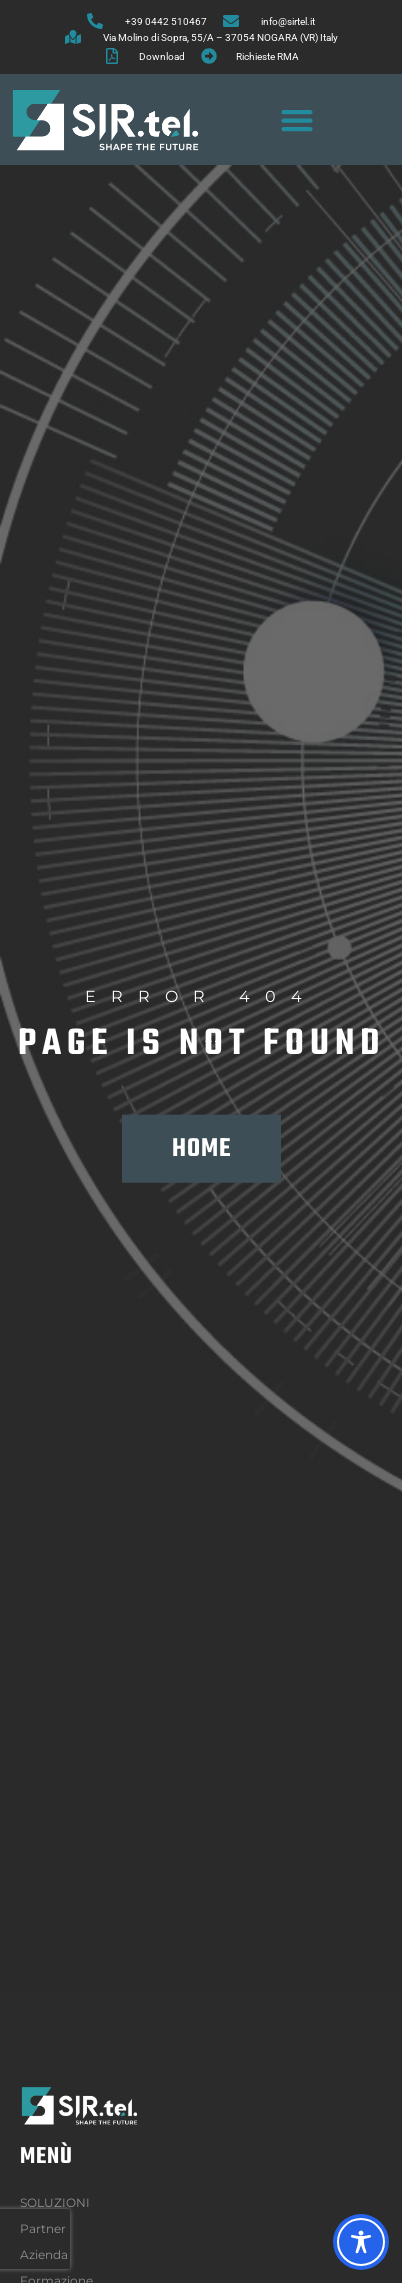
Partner (43, 2228)
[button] (296, 119)
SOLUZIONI (60, 2203)
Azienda (49, 2255)
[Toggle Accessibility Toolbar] (361, 2242)
